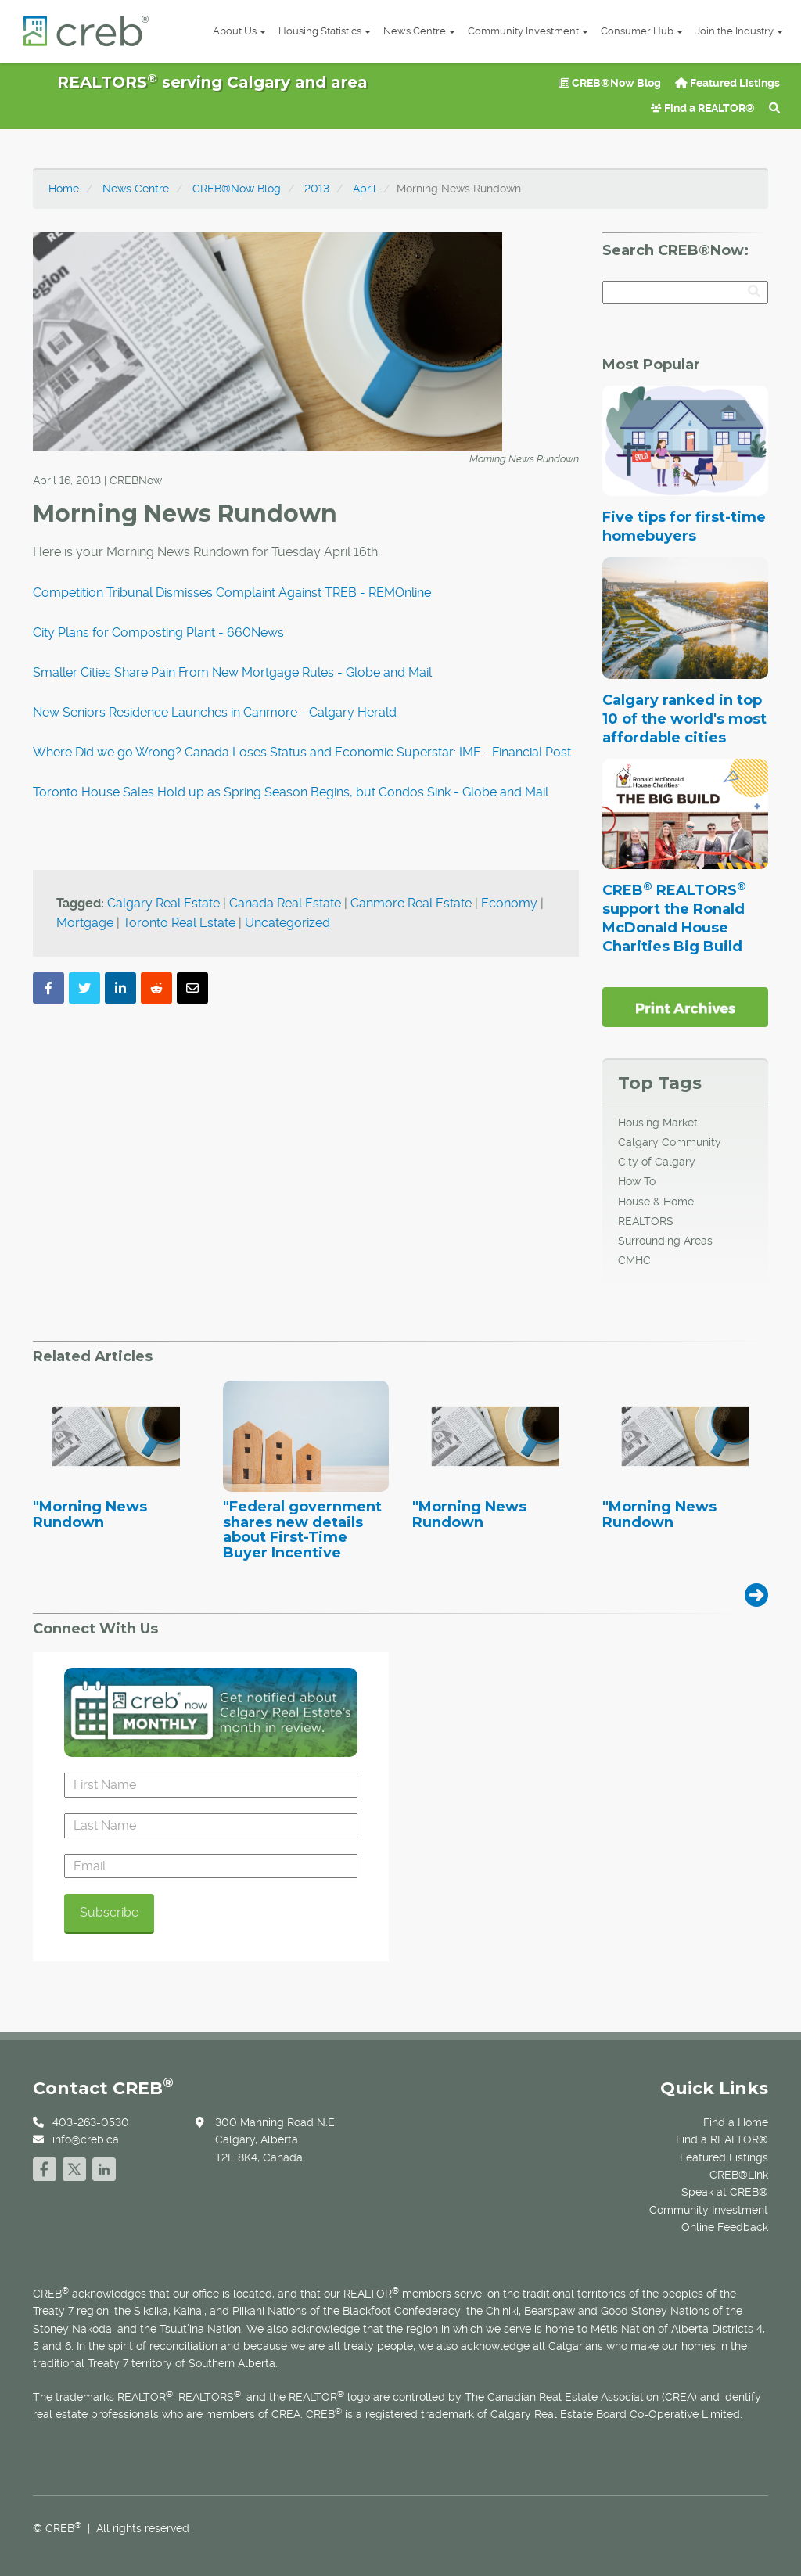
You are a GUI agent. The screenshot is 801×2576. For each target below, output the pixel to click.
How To (637, 1181)
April (364, 188)
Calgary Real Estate (163, 903)
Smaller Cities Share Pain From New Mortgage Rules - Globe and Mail (232, 672)
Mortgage (84, 922)
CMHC (634, 1260)
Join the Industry (739, 31)
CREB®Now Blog (610, 83)
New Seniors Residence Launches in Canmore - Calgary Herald (215, 712)
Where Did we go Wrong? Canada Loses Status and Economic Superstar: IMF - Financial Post (302, 752)
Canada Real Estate (285, 903)
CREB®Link (738, 2174)
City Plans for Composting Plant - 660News (158, 632)
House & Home (656, 1201)
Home (63, 188)
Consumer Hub (642, 31)
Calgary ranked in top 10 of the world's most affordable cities (684, 719)
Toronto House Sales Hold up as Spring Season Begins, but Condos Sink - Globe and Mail (290, 792)
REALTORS (645, 1221)
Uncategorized (287, 922)
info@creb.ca (85, 2139)
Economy (509, 903)
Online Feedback (724, 2227)
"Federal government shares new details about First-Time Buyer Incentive (302, 1530)
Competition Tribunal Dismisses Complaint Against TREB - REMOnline (232, 592)
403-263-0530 (90, 2122)
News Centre (419, 31)
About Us (239, 31)
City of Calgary (656, 1161)
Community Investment (528, 31)
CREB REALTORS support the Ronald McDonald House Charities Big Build (674, 918)
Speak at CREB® (724, 2192)
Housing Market (658, 1122)
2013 (316, 188)
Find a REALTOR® (703, 108)
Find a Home (735, 2122)
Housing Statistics (324, 31)
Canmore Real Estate (411, 903)
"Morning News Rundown (90, 1515)
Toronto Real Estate (179, 922)
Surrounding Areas (665, 1240)
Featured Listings (727, 83)
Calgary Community (669, 1142)
